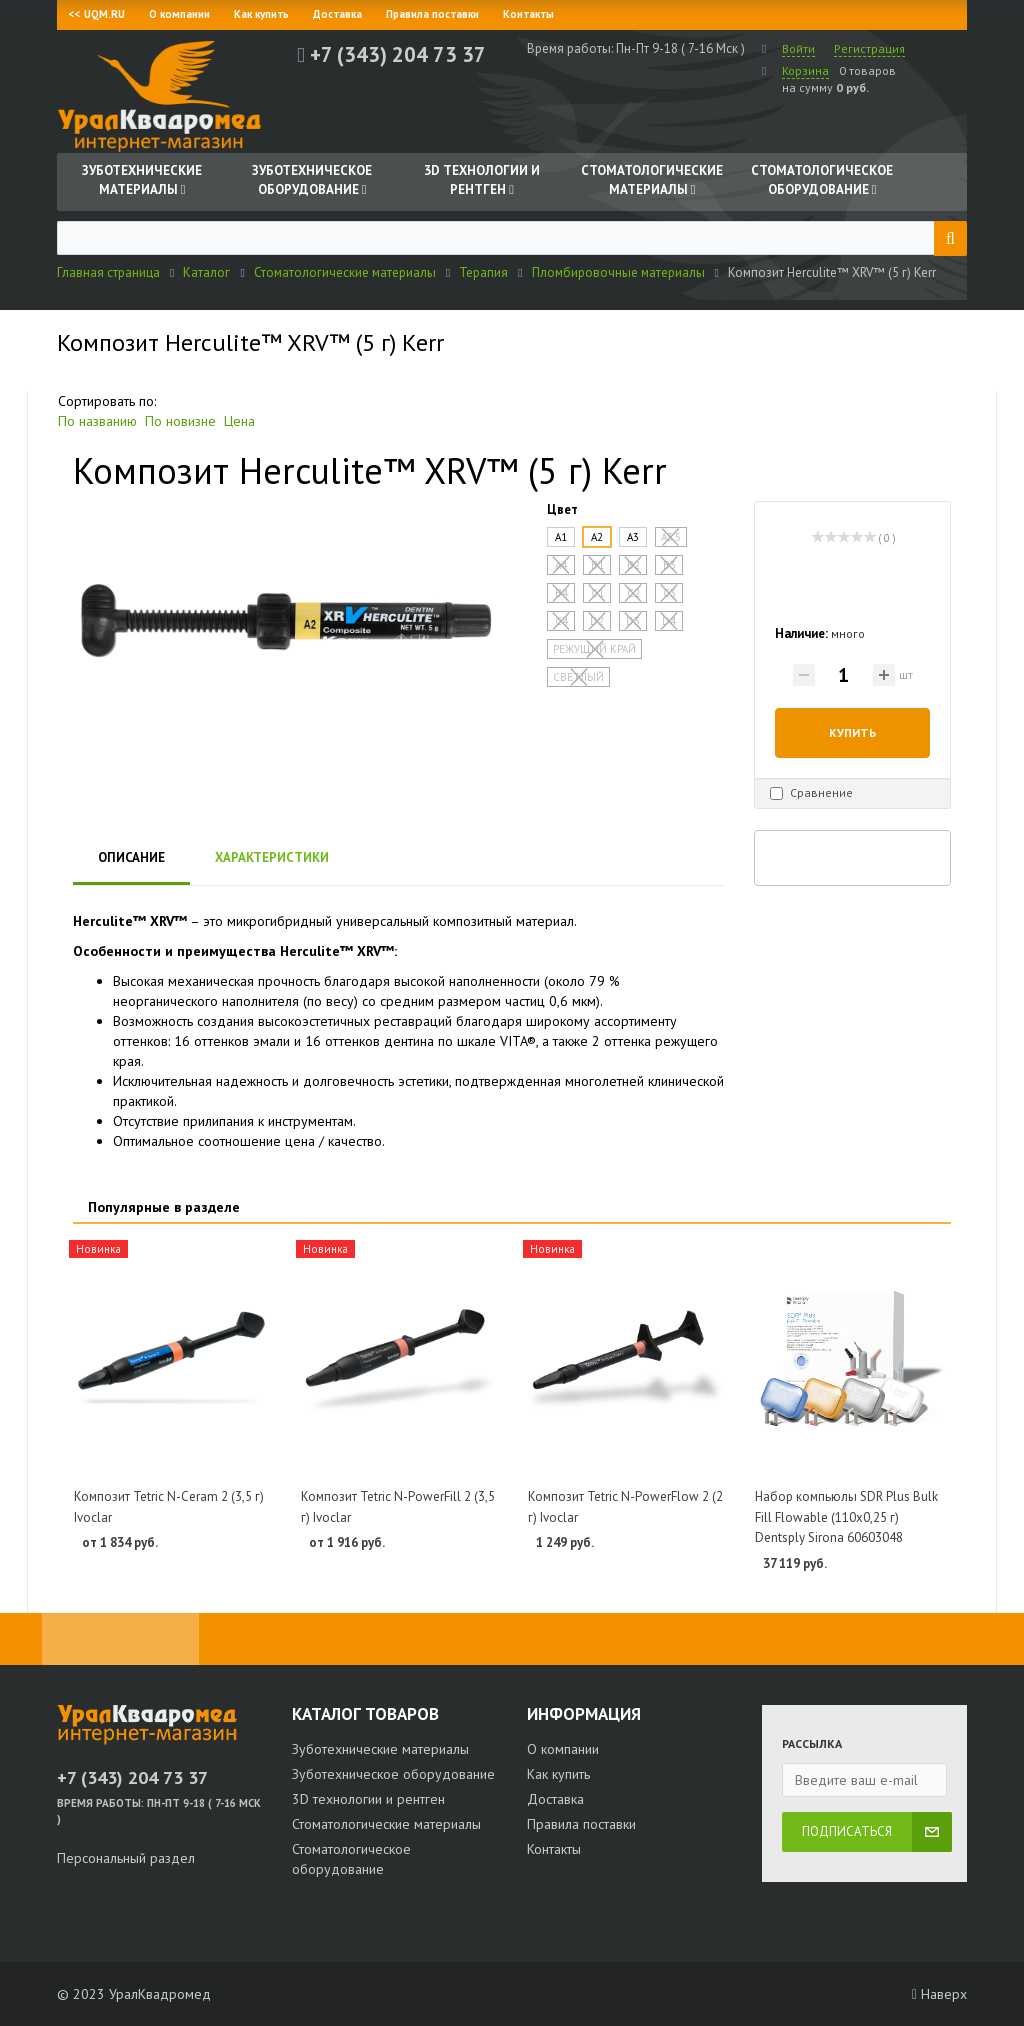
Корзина (805, 70)
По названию (97, 421)
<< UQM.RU (97, 14)
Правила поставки (432, 14)
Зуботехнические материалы (380, 1749)
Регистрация (869, 48)
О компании (179, 14)
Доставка (337, 14)
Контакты (528, 14)
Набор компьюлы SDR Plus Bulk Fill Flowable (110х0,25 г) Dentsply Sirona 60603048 (846, 1517)
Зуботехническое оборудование (393, 1774)
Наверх (939, 1994)
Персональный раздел (126, 1858)
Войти (798, 48)
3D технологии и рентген (368, 1799)
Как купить (261, 14)
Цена (239, 421)
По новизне (180, 421)
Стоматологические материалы (386, 1824)
